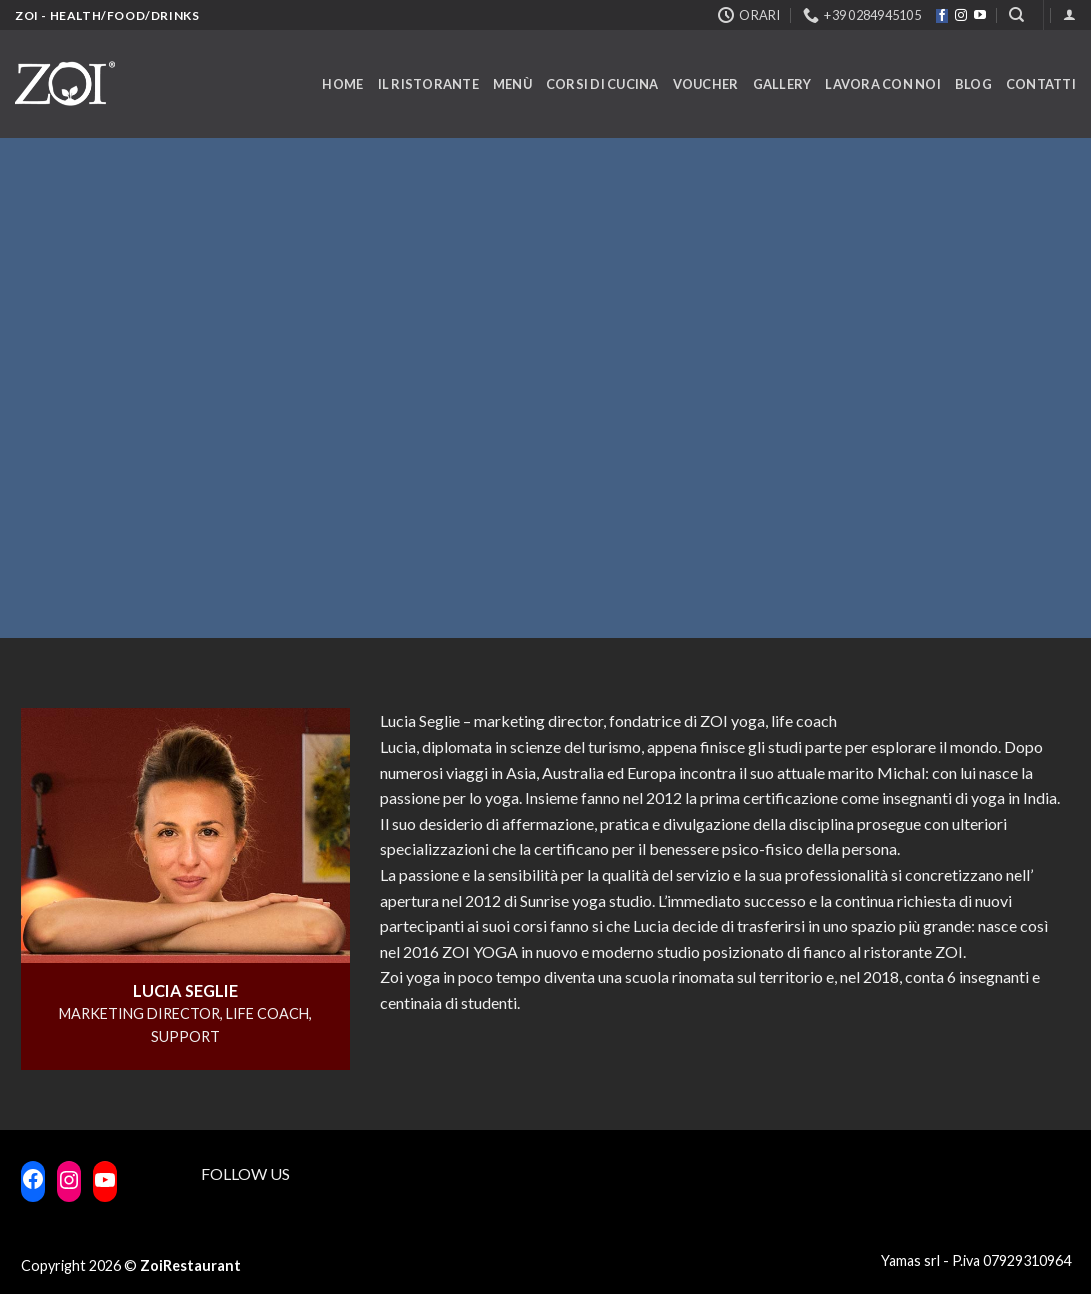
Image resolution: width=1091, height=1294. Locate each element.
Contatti (1041, 84)
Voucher (706, 84)
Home (342, 84)
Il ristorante (428, 84)
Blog (973, 84)
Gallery (782, 84)
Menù (512, 84)
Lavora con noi (883, 84)
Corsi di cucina (602, 84)
